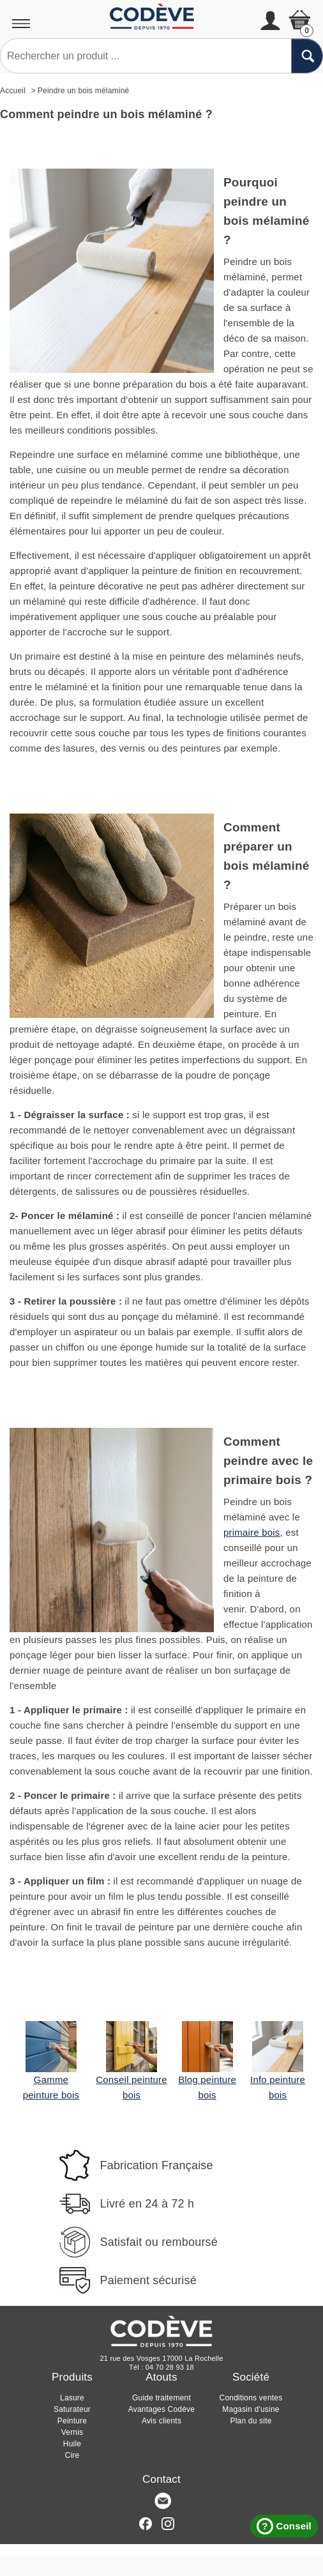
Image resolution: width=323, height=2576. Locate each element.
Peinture (72, 2420)
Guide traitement (161, 2397)
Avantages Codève (161, 2409)
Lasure (72, 2397)
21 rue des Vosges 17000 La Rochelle (161, 2358)
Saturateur (72, 2409)
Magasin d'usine (250, 2409)
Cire (72, 2455)
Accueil (13, 90)
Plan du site (250, 2420)
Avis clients (161, 2420)
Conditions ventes (251, 2397)
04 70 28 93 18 (170, 2367)
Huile (72, 2443)
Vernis (72, 2432)
